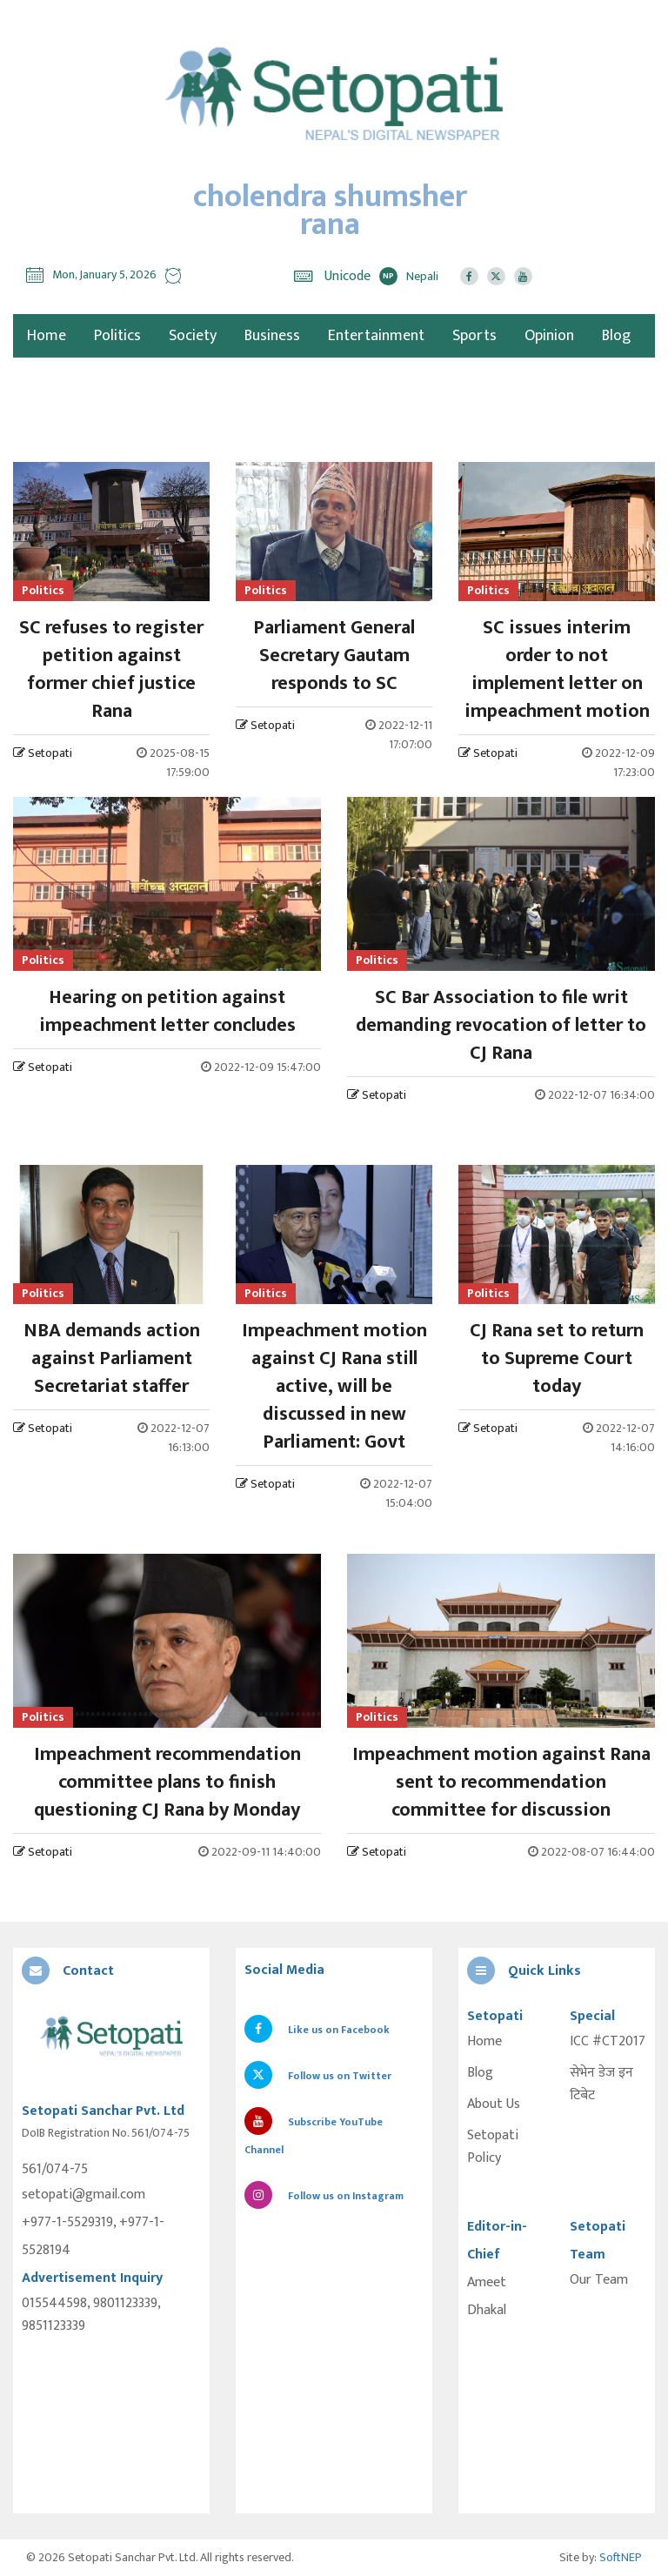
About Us (493, 2104)
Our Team (599, 2280)
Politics (117, 336)
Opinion (549, 336)
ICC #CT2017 (607, 2042)
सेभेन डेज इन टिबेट (601, 2084)
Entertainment (376, 336)
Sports (474, 336)
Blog (616, 336)
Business (272, 336)
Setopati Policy (492, 2147)
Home (484, 2042)
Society (193, 336)
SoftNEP (620, 2557)
